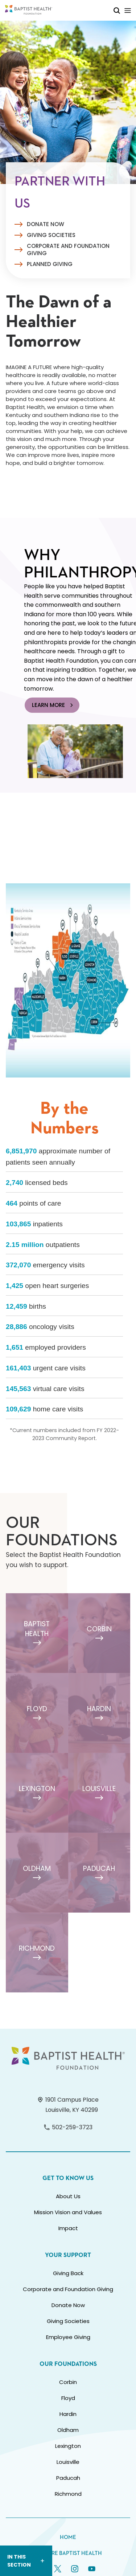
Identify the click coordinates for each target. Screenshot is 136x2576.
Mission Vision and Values (68, 2212)
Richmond (68, 2494)
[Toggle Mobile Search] (117, 10)
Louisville (68, 2462)
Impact (68, 2228)
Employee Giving (68, 2337)
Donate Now (45, 224)
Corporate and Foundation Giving (68, 249)
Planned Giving (50, 264)
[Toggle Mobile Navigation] (127, 10)
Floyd (68, 2398)
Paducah (68, 2478)
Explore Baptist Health (68, 2553)
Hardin (68, 2414)
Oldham (68, 2430)
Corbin (68, 2382)
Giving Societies (51, 235)
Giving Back (68, 2273)
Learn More (53, 705)
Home (68, 2537)
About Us (68, 2196)
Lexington (68, 2446)
